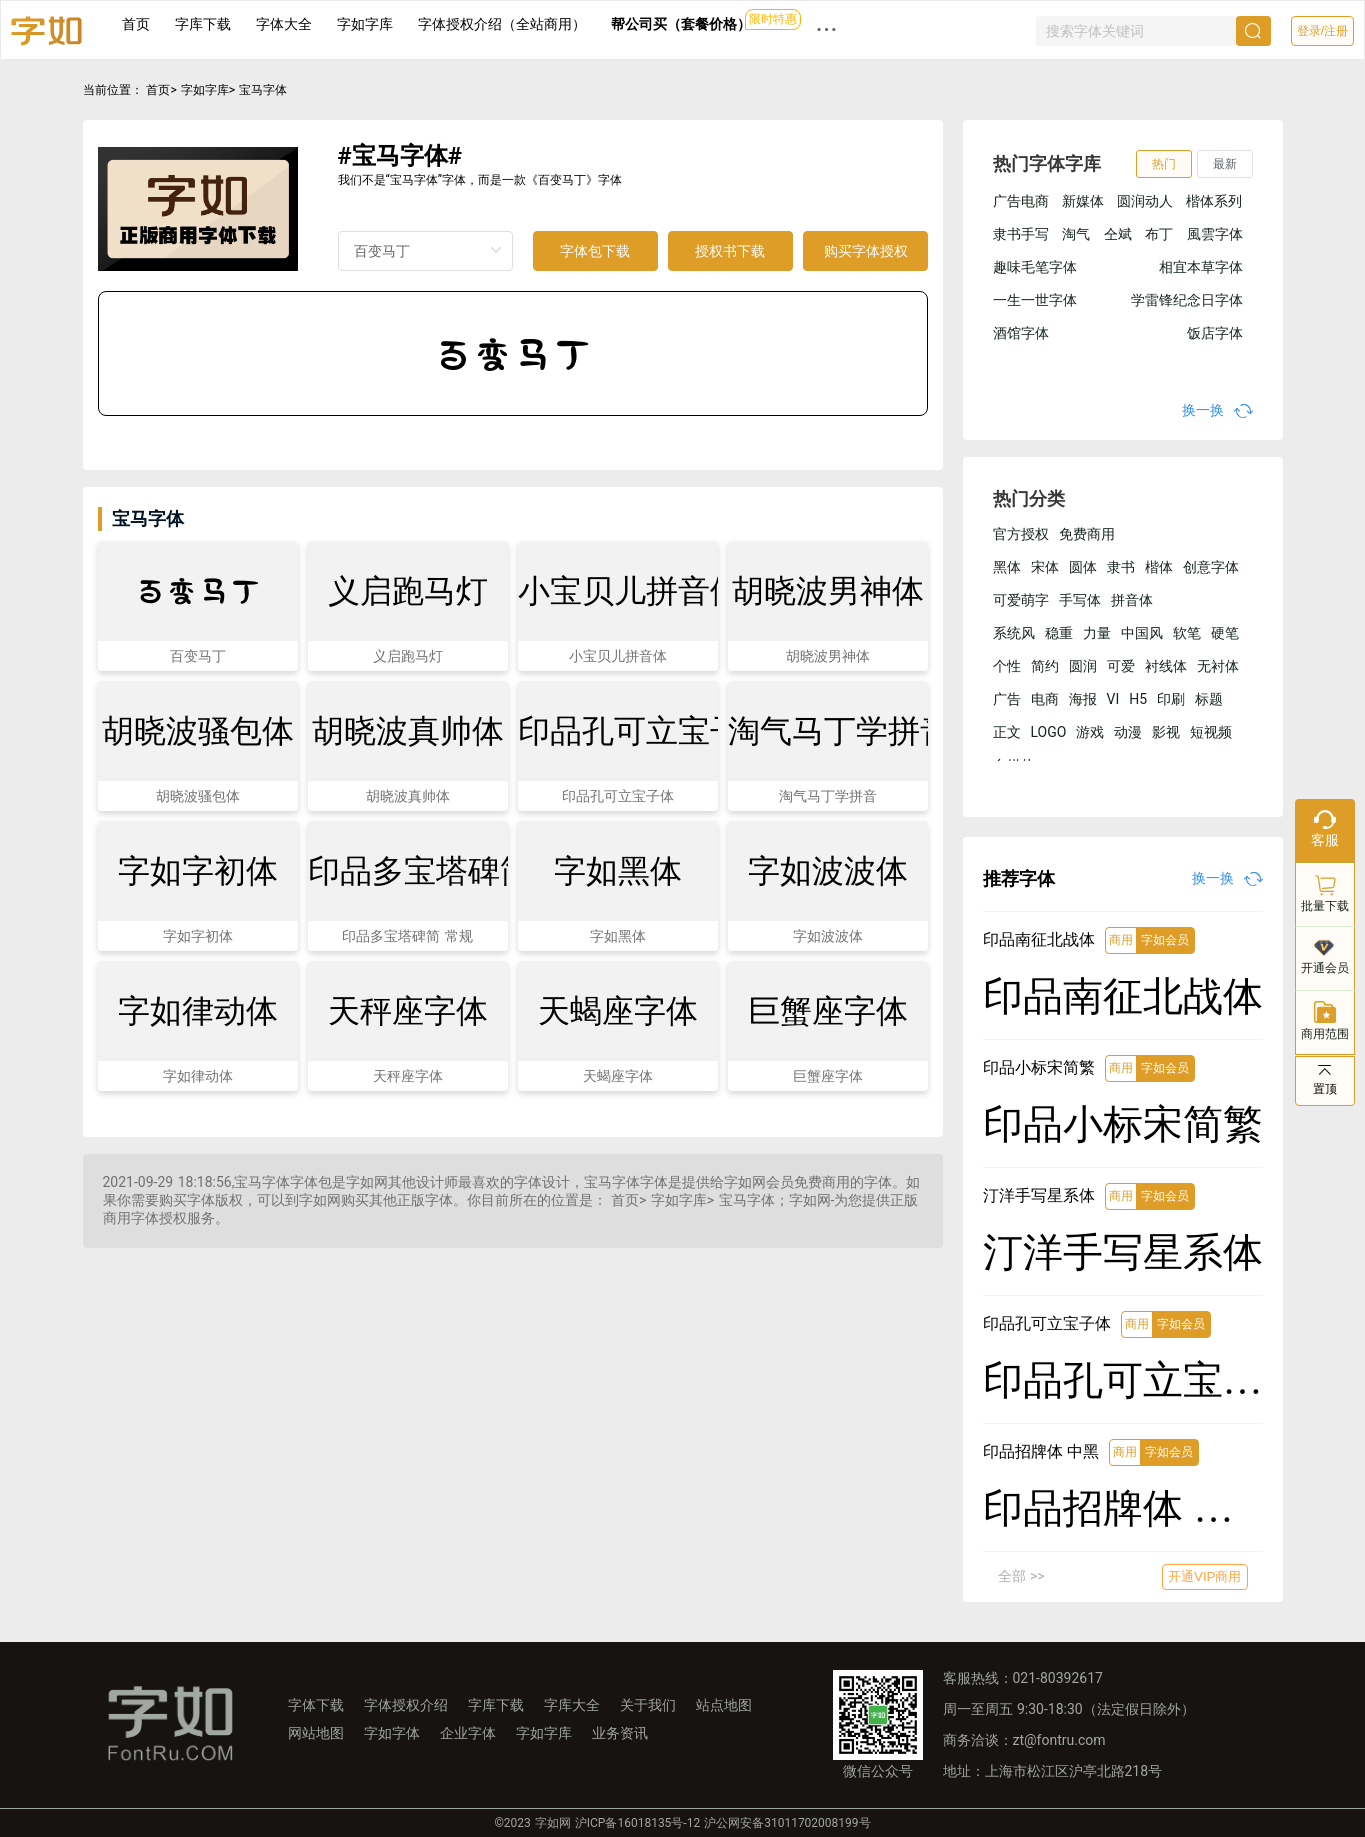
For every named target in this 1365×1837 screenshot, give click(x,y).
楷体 (1159, 567)
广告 (1007, 699)
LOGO (1049, 732)
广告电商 (1021, 201)
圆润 (1083, 666)
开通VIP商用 (1204, 1576)
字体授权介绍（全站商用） (502, 24)
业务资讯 (620, 1733)
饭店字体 (1215, 333)
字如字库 (365, 24)
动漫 (1128, 732)
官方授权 (1021, 534)
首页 (136, 24)
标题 (1209, 699)
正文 (1007, 732)
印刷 (1171, 699)
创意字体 (1211, 567)
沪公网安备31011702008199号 (787, 1823)
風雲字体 (1215, 234)
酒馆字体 (1021, 333)
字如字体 (392, 1733)
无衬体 (1218, 666)
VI (1113, 699)
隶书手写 (1021, 234)
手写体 (1080, 600)
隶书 (1121, 567)
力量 (1097, 633)
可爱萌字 (1021, 600)
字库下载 (203, 24)
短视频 (1211, 732)
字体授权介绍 (406, 1705)
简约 (1045, 666)
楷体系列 (1214, 201)
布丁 (1159, 234)
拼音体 (1132, 600)
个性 (1007, 666)
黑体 (1007, 567)
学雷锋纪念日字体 (1187, 300)
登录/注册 (1322, 31)
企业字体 (468, 1733)
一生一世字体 (1035, 300)
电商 (1045, 699)
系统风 (1014, 633)
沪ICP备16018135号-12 (637, 1823)
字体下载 (316, 1705)
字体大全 (284, 24)
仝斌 (1118, 234)
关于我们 (648, 1705)
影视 (1166, 732)
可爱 (1121, 666)
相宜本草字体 (1201, 267)
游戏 (1090, 732)
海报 (1083, 699)
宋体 (1045, 567)
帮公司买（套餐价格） (681, 24)
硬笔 (1225, 633)
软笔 (1187, 633)
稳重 (1059, 633)
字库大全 (572, 1705)
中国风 (1142, 633)
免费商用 (1087, 534)
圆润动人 (1145, 201)
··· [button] (827, 29)
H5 (1138, 699)
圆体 (1083, 567)
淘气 (1076, 234)
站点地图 (724, 1705)
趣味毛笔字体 (1035, 267)
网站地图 (316, 1733)
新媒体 (1083, 201)
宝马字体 (263, 90)
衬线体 (1166, 666)
